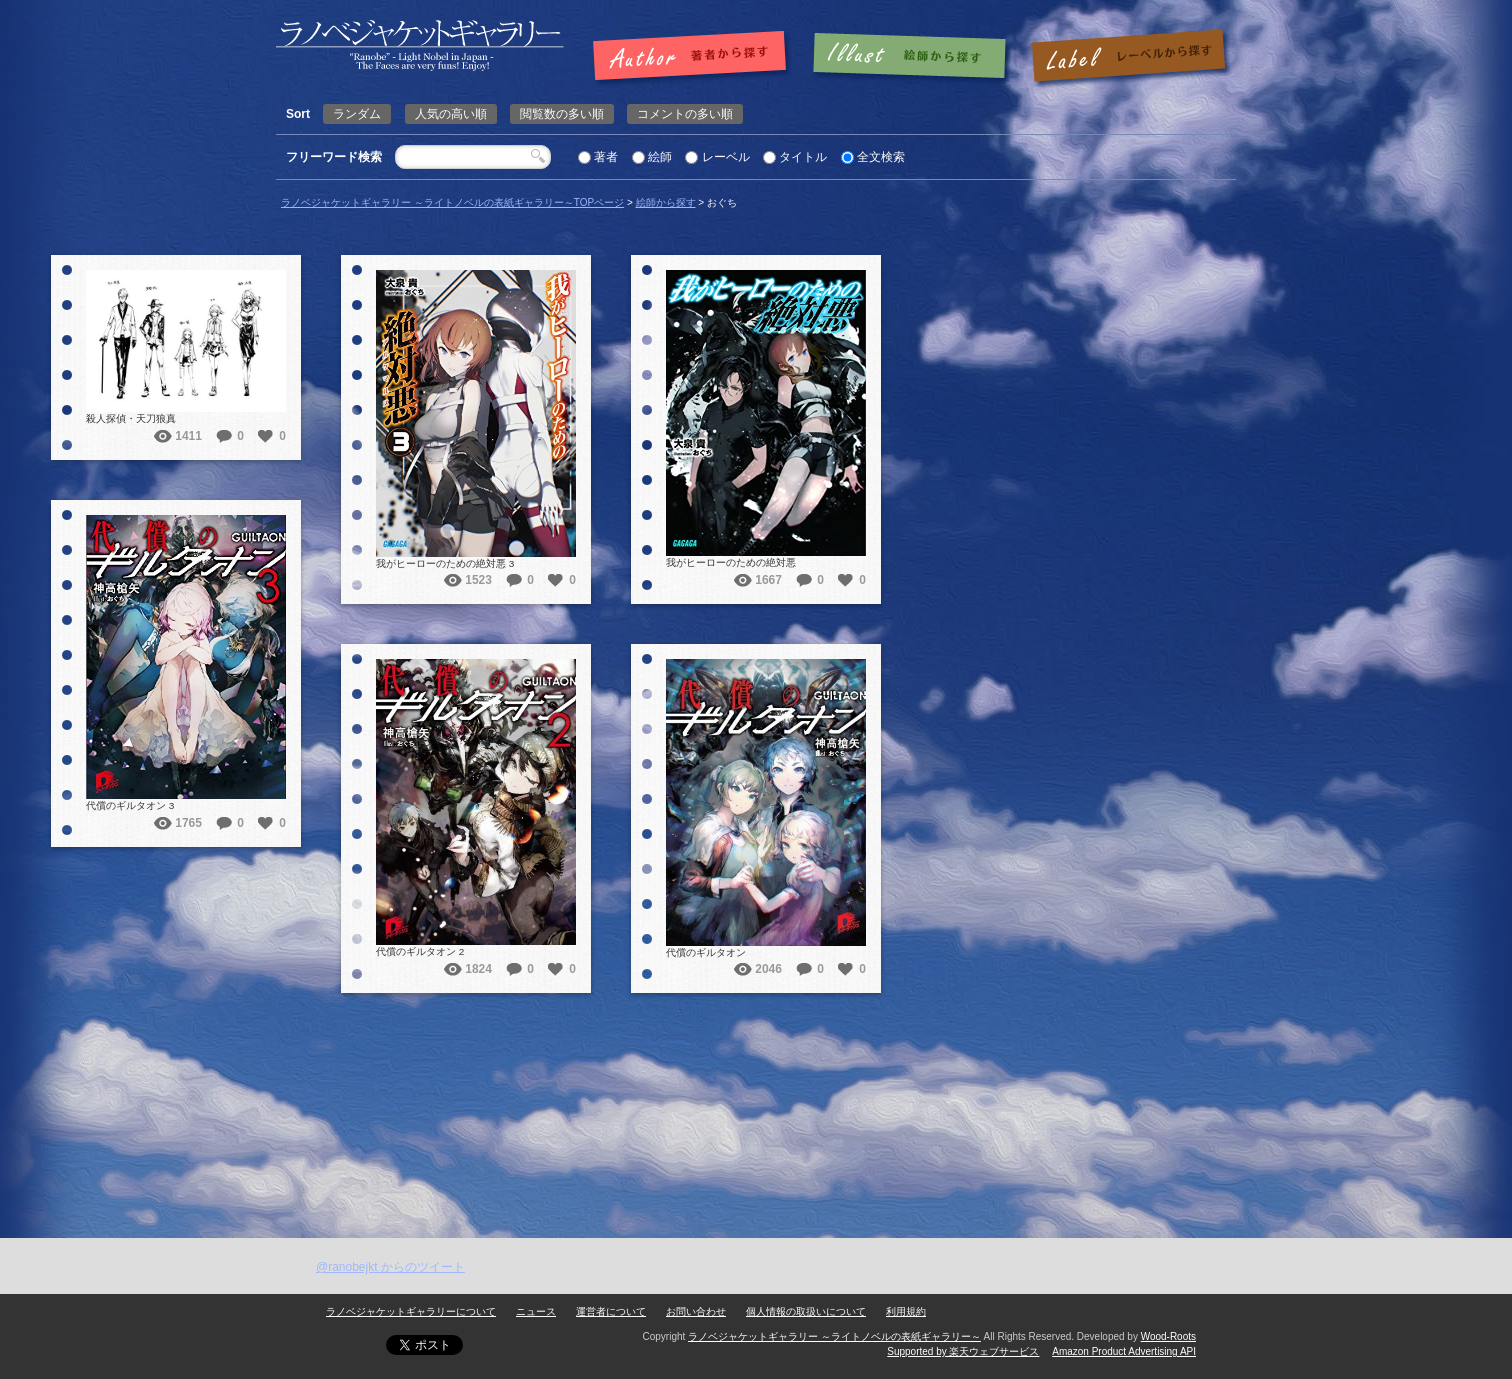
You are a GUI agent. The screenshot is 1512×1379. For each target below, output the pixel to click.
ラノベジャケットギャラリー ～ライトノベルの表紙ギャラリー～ (834, 1336)
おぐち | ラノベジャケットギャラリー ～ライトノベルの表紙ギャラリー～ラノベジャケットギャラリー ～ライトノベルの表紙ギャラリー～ (420, 45)
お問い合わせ (696, 1311)
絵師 (660, 157)
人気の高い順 (451, 114)
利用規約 (906, 1311)
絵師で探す (911, 57)
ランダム (357, 114)
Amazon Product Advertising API (1124, 1351)
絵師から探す (666, 202)
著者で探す (694, 57)
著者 (606, 157)
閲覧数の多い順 (562, 114)
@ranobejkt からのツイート (390, 1267)
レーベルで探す (1128, 57)
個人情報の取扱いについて (806, 1311)
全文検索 (881, 157)
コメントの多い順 (685, 114)
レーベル (726, 157)
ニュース (536, 1311)
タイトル (803, 157)
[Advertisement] (756, 1088)
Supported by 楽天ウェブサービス (963, 1351)
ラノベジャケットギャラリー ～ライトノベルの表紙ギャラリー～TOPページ (452, 202)
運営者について (611, 1311)
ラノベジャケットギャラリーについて (411, 1311)
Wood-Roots (1168, 1336)
